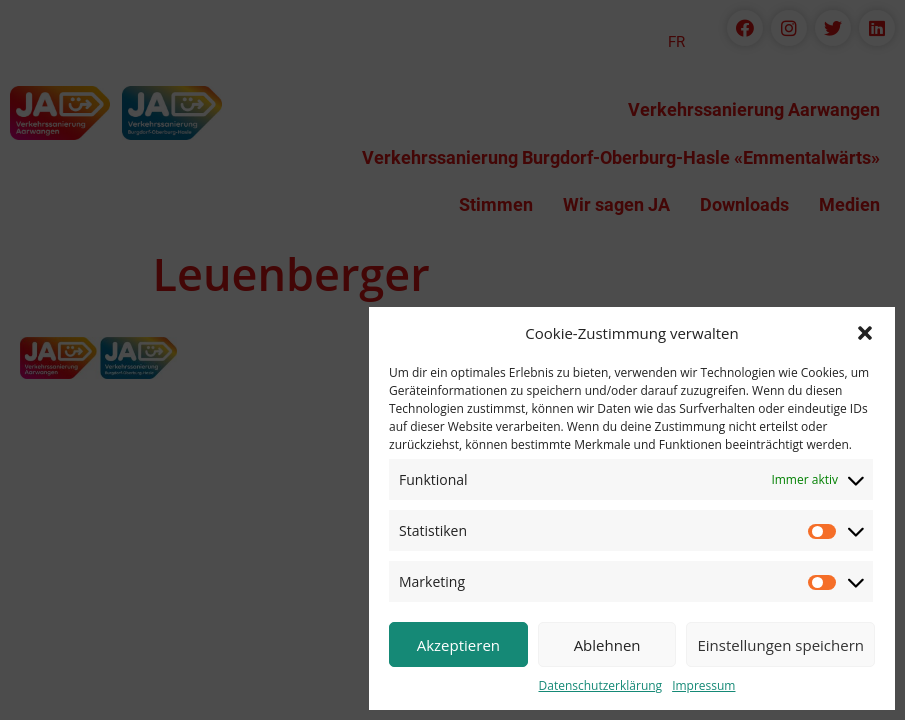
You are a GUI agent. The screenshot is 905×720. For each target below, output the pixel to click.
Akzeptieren (458, 645)
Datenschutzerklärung (601, 685)
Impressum (703, 685)
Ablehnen (607, 645)
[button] (865, 333)
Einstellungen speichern (780, 645)
